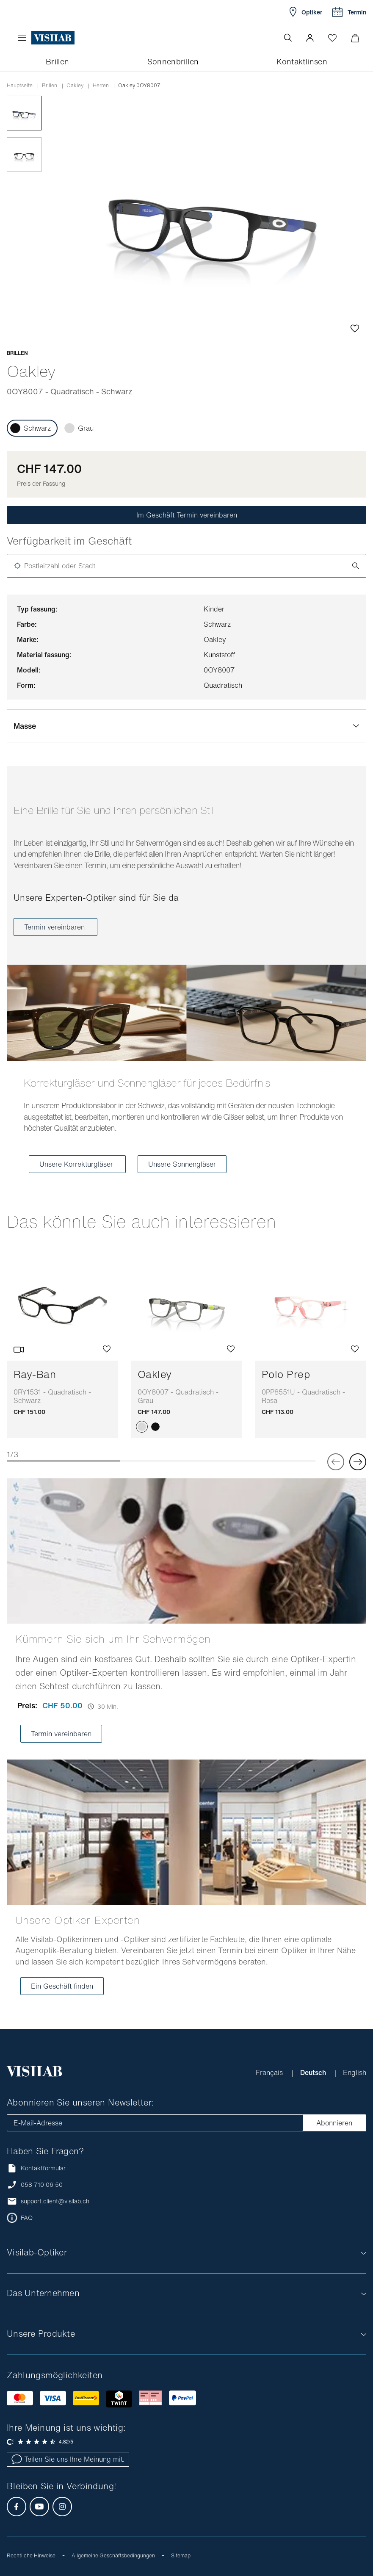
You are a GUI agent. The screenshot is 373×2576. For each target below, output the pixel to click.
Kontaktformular (36, 2168)
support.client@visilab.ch (55, 2201)
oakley (74, 85)
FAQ (27, 2218)
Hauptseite (20, 85)
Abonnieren (334, 2123)
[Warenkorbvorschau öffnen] (355, 37)
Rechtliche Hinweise (31, 2555)
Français (270, 2072)
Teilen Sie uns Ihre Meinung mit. (67, 2459)
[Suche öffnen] (288, 37)
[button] (310, 37)
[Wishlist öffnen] (332, 37)
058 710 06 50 (42, 2185)
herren (101, 85)
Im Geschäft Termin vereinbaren (186, 515)
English (354, 2072)
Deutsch (314, 2072)
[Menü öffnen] (24, 37)
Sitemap (181, 2555)
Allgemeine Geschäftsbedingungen (113, 2555)
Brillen (49, 85)
